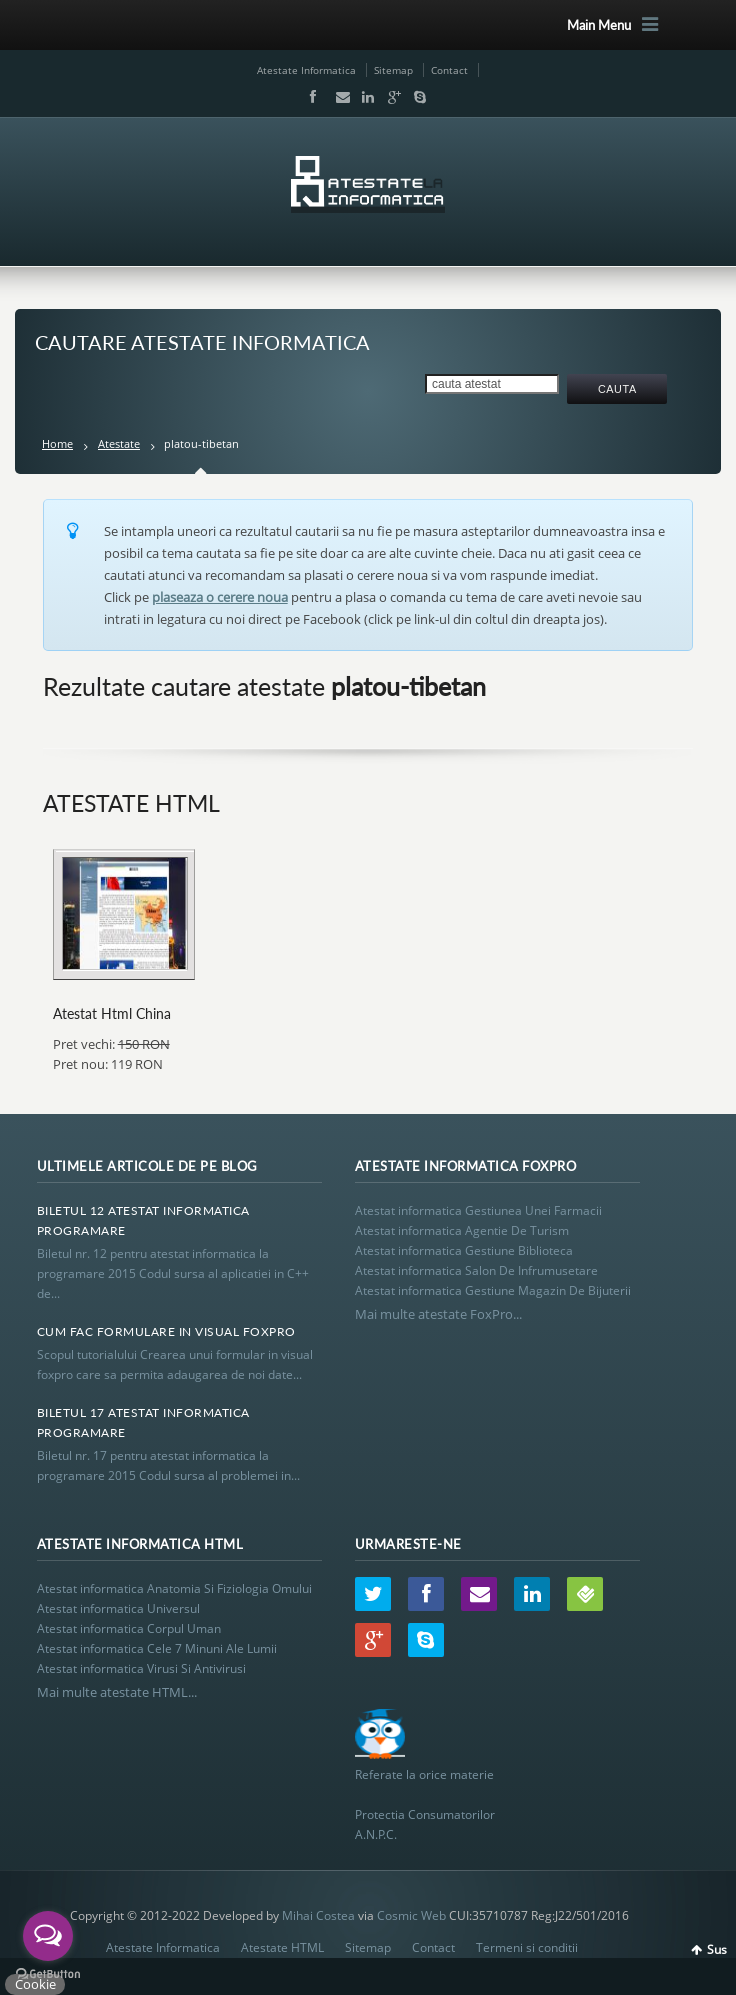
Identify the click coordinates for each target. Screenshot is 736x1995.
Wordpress (585, 1594)
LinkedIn (364, 97)
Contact (449, 70)
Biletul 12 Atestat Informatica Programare (143, 1220)
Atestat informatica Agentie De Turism (462, 1230)
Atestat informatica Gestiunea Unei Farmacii (478, 1210)
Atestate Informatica (306, 70)
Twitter (373, 1594)
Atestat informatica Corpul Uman (129, 1628)
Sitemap (393, 70)
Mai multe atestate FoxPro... (438, 1314)
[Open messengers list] (48, 1936)
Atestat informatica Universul (118, 1608)
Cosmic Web (411, 1915)
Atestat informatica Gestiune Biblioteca (464, 1250)
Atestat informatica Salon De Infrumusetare (476, 1270)
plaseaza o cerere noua (220, 597)
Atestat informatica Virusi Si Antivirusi (141, 1668)
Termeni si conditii (527, 1947)
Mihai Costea (318, 1915)
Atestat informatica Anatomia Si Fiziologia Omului (174, 1588)
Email (338, 97)
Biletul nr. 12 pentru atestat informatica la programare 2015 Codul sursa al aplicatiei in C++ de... (173, 1273)
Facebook (312, 97)
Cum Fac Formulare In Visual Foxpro (166, 1331)
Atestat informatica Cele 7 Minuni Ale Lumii (157, 1648)
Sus (717, 1949)
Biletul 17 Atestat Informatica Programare (143, 1422)
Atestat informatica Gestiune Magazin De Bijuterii (493, 1290)
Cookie (35, 1984)
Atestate (119, 443)
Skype (415, 97)
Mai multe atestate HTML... (117, 1692)
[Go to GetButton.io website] (48, 1974)
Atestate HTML (282, 1947)
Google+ (390, 97)
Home (57, 443)
